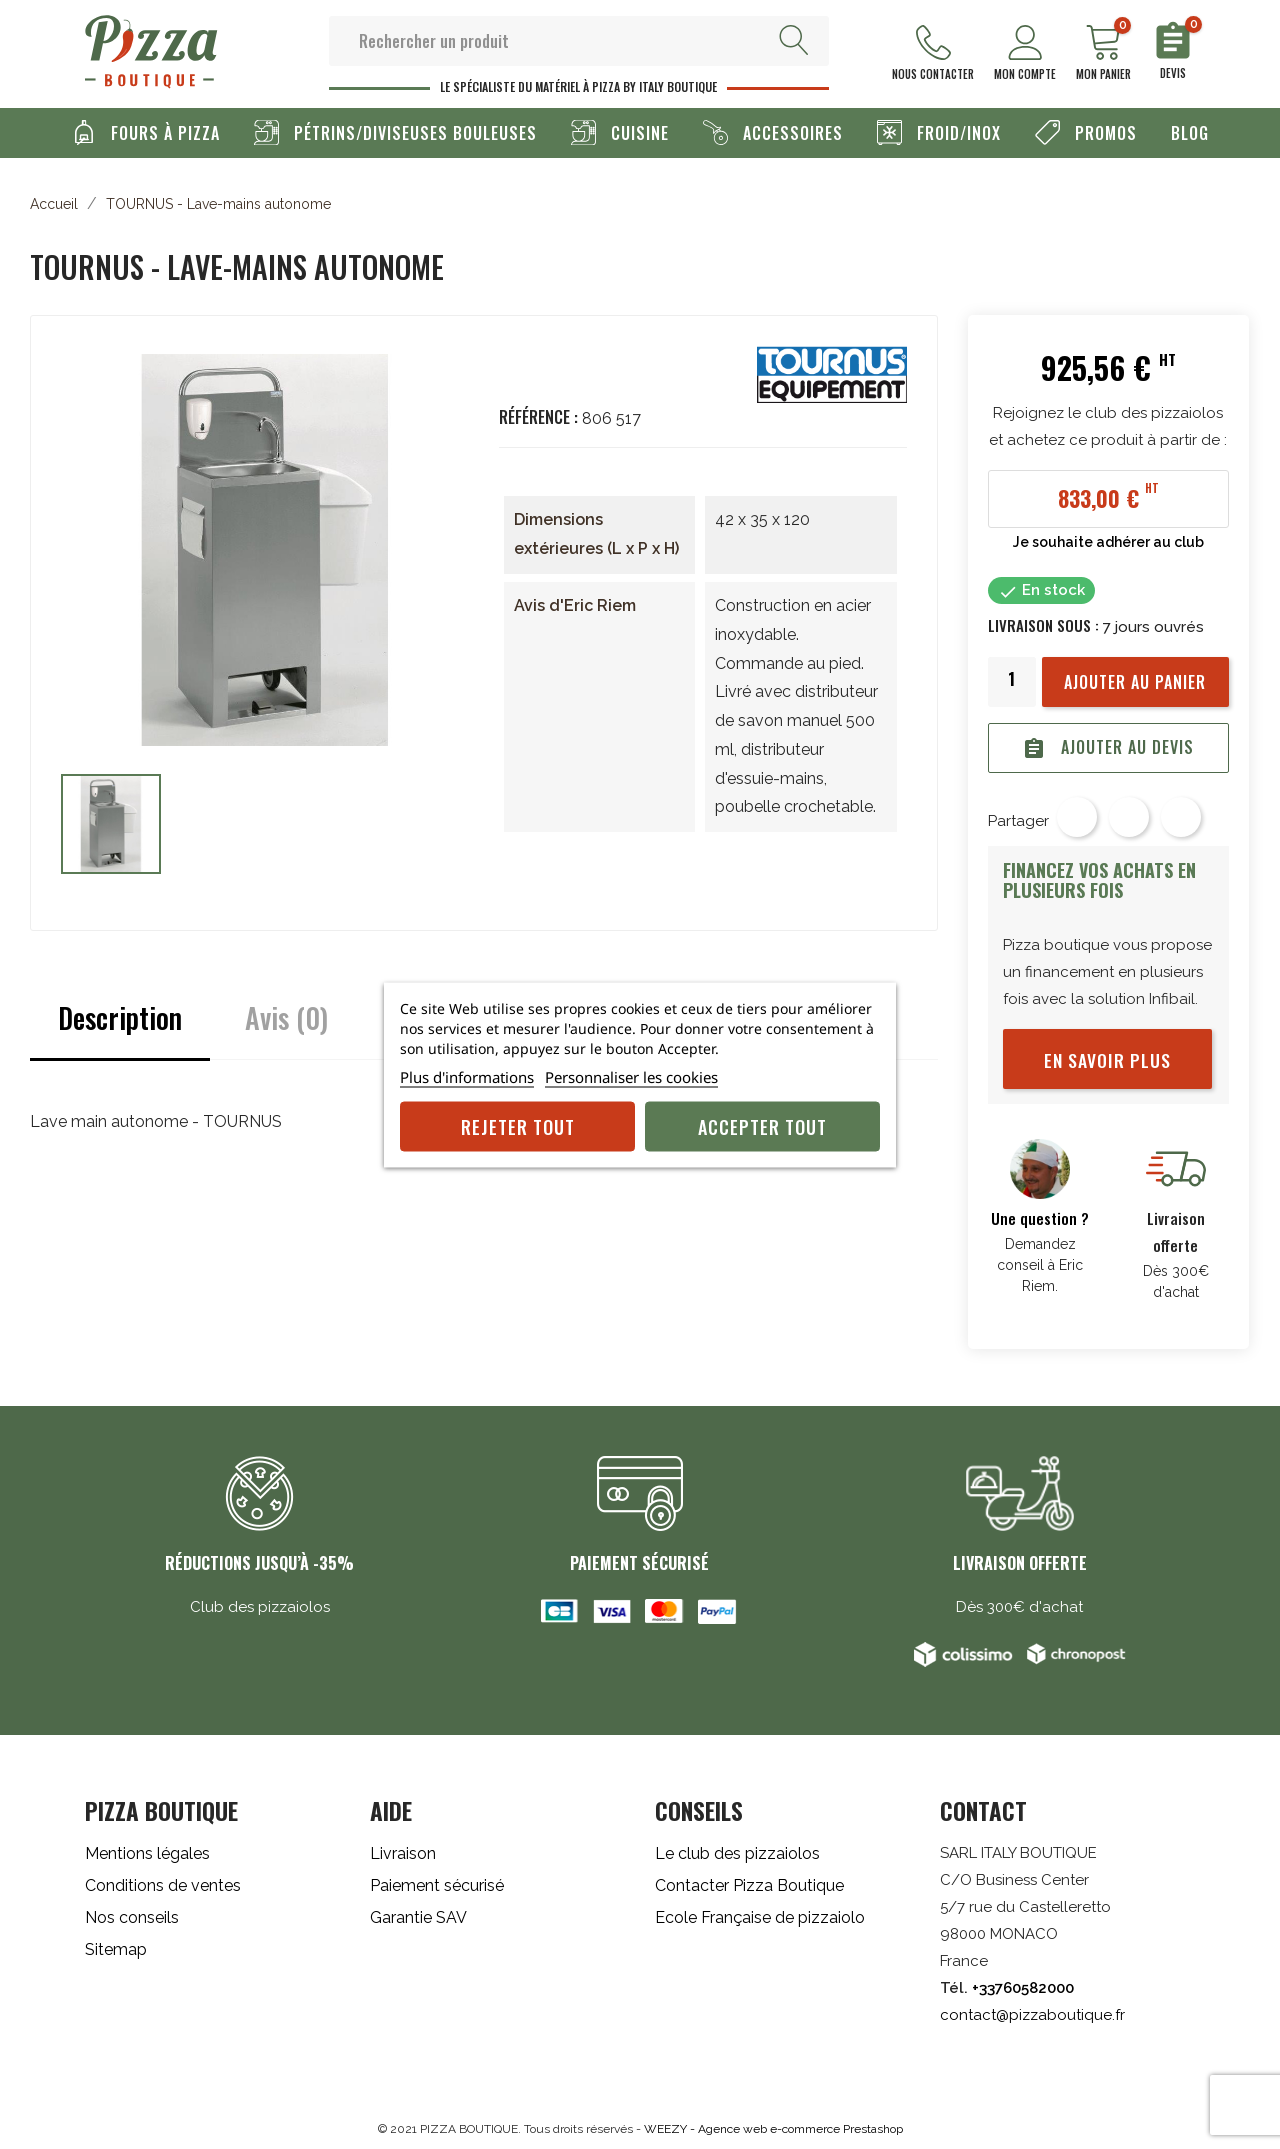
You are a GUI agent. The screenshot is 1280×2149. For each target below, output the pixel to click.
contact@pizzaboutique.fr (1032, 2014)
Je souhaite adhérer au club (1108, 541)
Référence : (538, 416)
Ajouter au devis (1108, 747)
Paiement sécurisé (437, 1884)
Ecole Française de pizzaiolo (760, 1916)
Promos (1103, 132)
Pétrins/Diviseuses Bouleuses (413, 132)
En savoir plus (1107, 1059)
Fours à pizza (163, 132)
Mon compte (1025, 53)
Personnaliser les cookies (631, 1076)
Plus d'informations (467, 1076)
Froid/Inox (956, 132)
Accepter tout (762, 1126)
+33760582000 (1023, 1987)
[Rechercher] (579, 40)
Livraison (403, 1852)
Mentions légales (147, 1852)
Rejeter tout (518, 1126)
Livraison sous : (1043, 624)
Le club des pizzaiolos (737, 1852)
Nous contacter (933, 53)
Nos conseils (132, 1916)
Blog (1190, 132)
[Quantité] (1012, 678)
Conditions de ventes (163, 1884)
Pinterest (1181, 816)
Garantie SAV (418, 1916)
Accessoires (790, 132)
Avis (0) (286, 1016)
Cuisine (637, 132)
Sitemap (116, 1948)
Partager (1077, 816)
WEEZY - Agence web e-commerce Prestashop (773, 2128)
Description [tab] (120, 1016)
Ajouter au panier (1135, 681)
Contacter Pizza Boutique (749, 1884)
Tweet (1129, 816)
